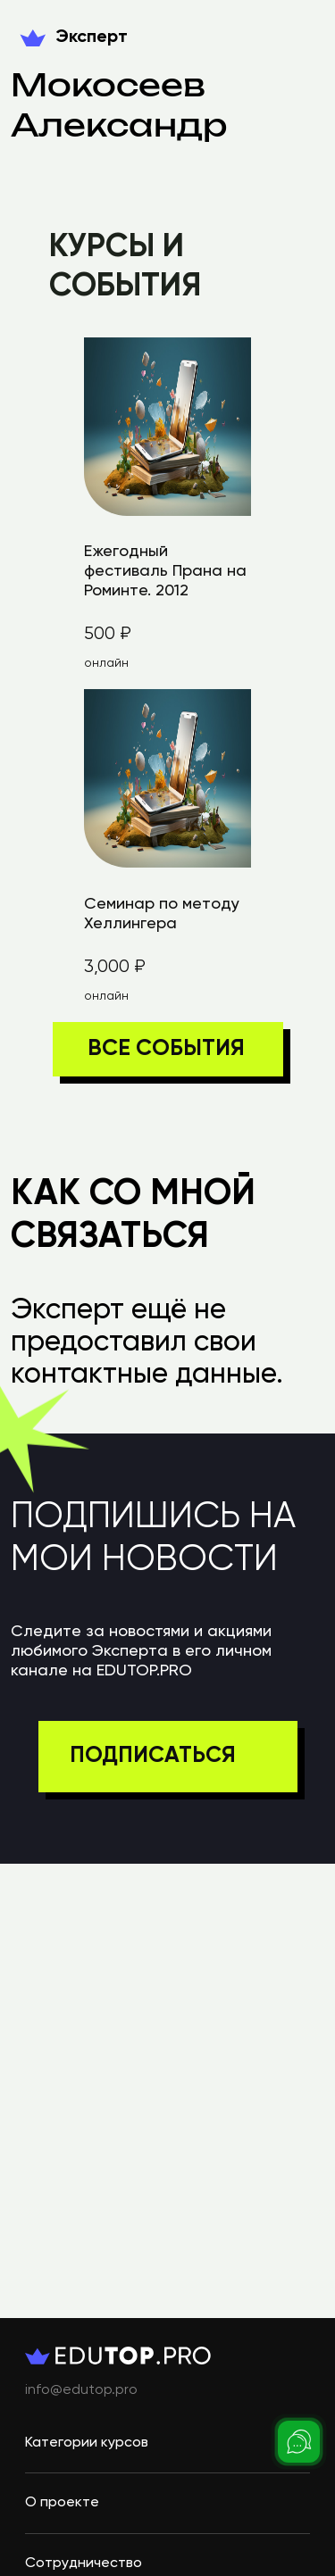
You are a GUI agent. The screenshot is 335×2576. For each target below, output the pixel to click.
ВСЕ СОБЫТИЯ (166, 1049)
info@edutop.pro (81, 2390)
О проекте (62, 2503)
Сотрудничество (83, 2563)
